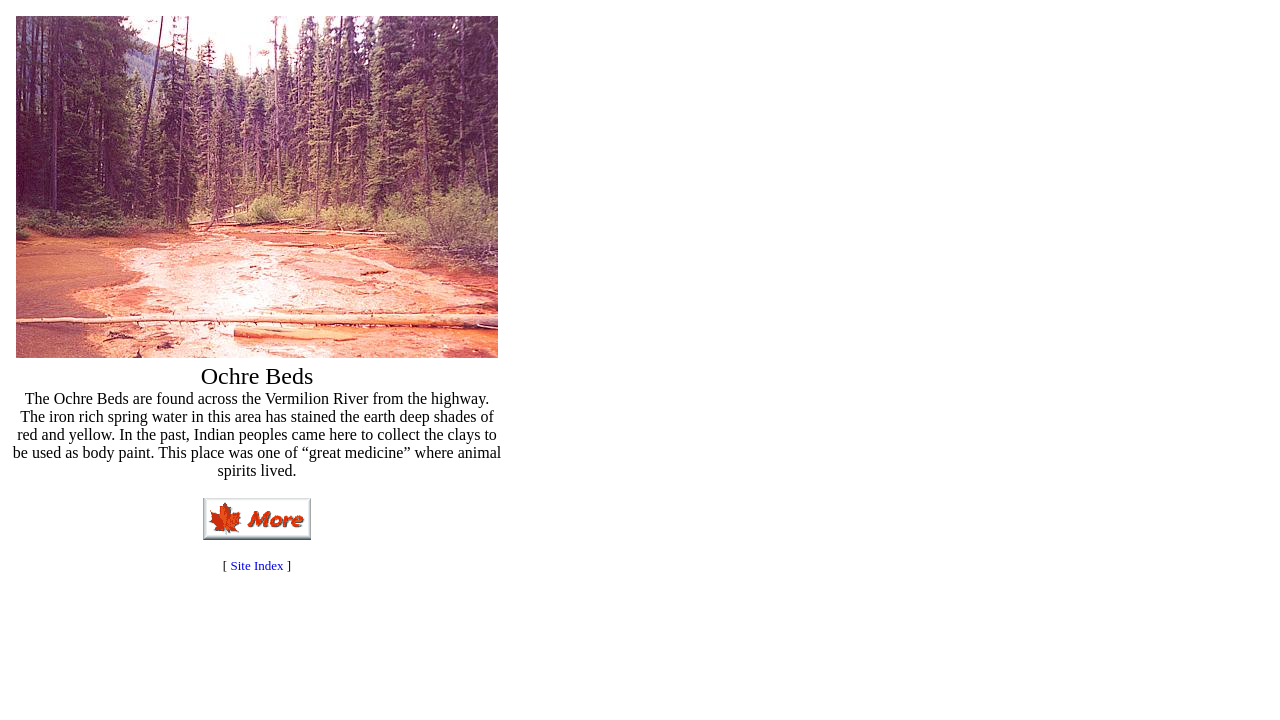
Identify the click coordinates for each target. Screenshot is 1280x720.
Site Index (256, 565)
